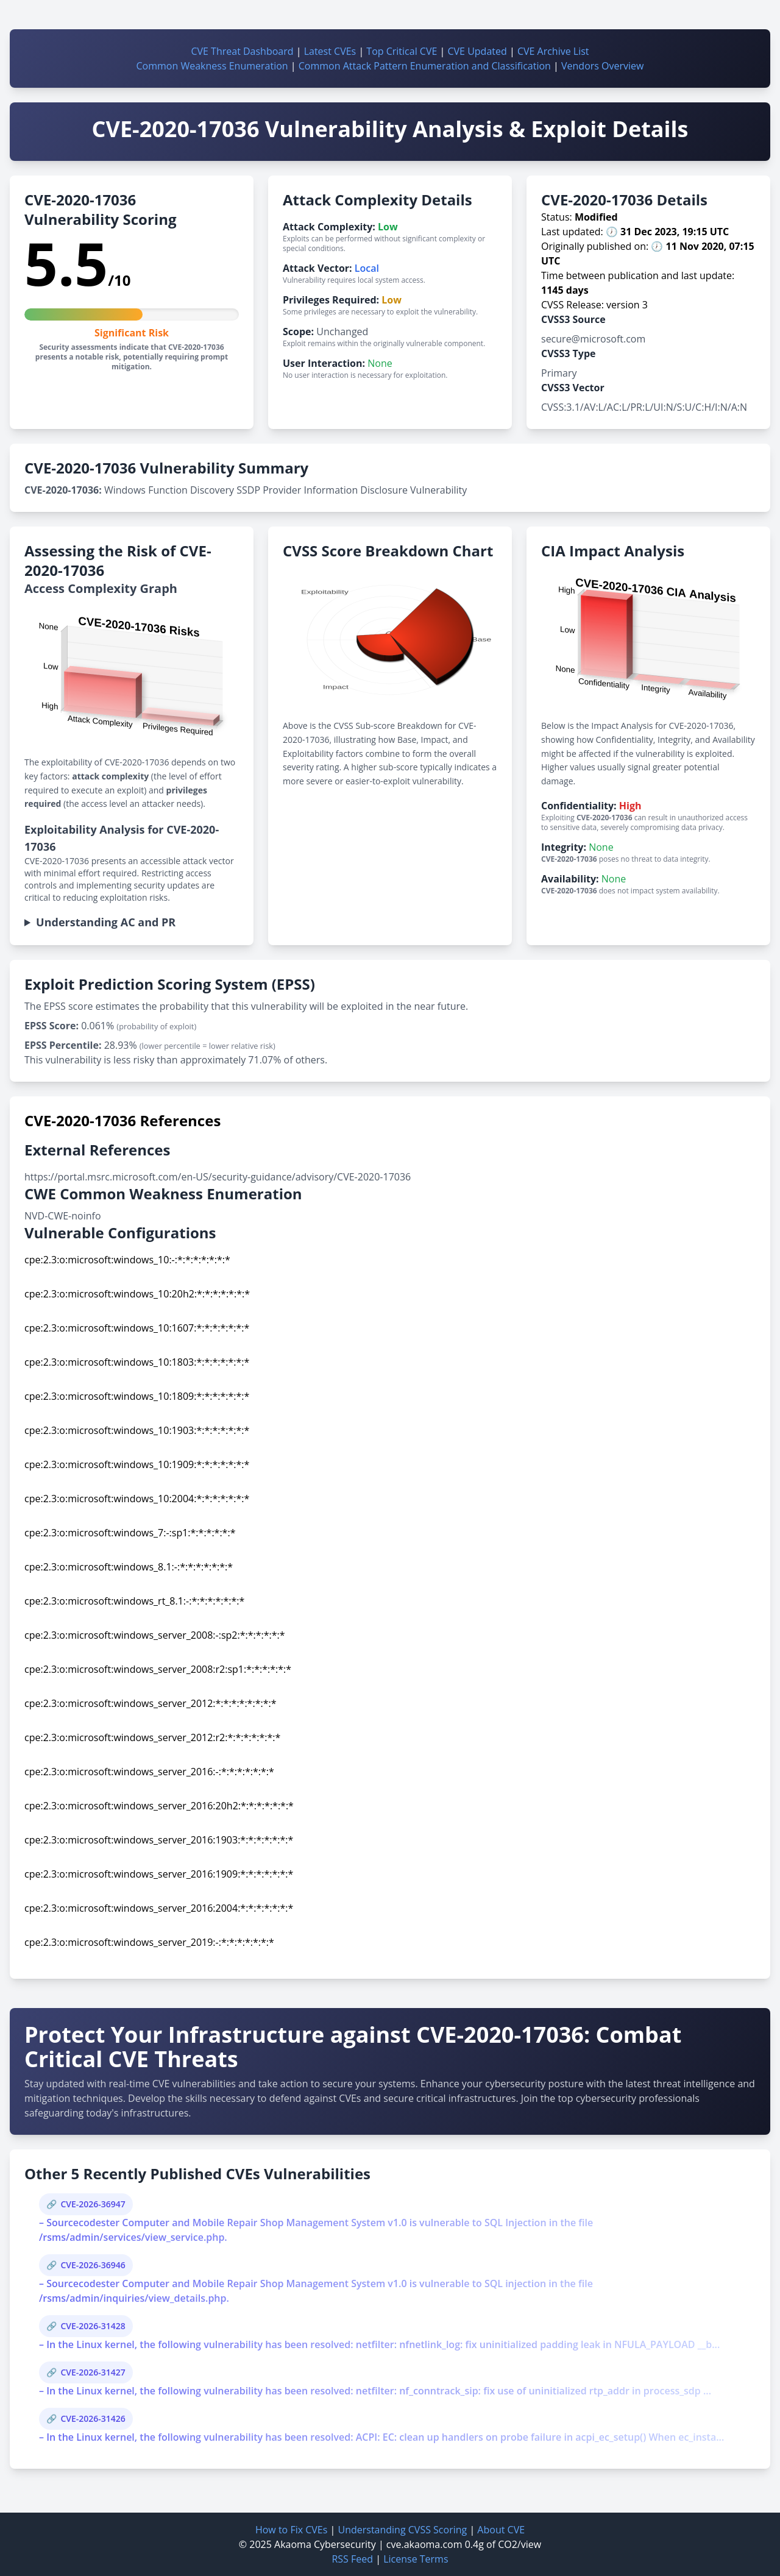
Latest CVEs (330, 51)
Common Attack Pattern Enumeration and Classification (425, 66)
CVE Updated (476, 51)
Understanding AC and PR (106, 922)
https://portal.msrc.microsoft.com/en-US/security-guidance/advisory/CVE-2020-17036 (217, 1176)
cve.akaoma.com (424, 2544)
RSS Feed (352, 2559)
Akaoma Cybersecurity (325, 2544)
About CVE (501, 2529)
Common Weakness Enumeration (212, 66)
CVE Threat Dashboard (242, 51)
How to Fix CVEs (291, 2529)
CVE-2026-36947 (92, 2204)
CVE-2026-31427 (92, 2372)
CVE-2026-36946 (92, 2265)
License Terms (415, 2559)
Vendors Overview (602, 66)
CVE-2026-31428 (92, 2326)
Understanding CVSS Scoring (402, 2529)
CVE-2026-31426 (92, 2418)
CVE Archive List (553, 51)
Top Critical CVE (401, 51)
